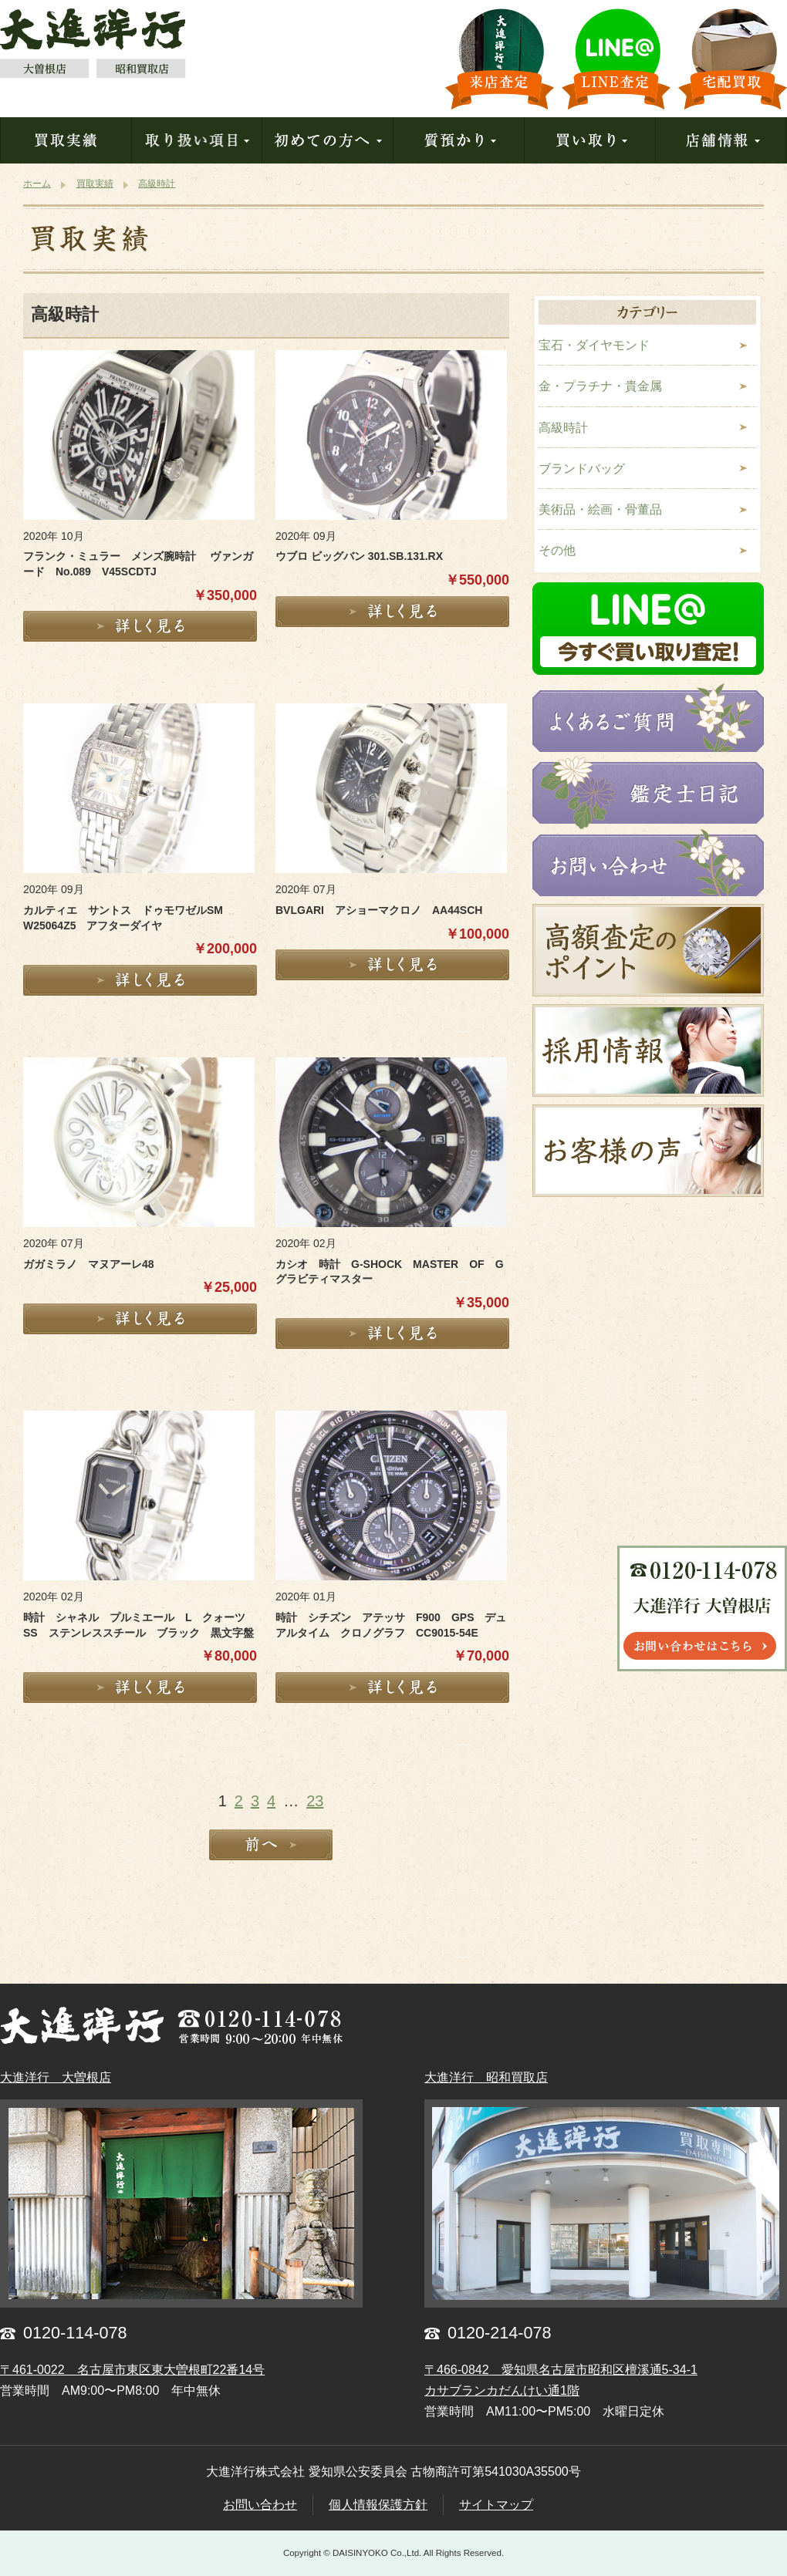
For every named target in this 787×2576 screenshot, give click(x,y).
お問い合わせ (260, 2504)
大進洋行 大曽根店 (55, 2077)
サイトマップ (496, 2504)
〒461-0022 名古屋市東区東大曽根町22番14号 (132, 2369)
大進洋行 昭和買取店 (486, 2077)
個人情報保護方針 (378, 2504)
